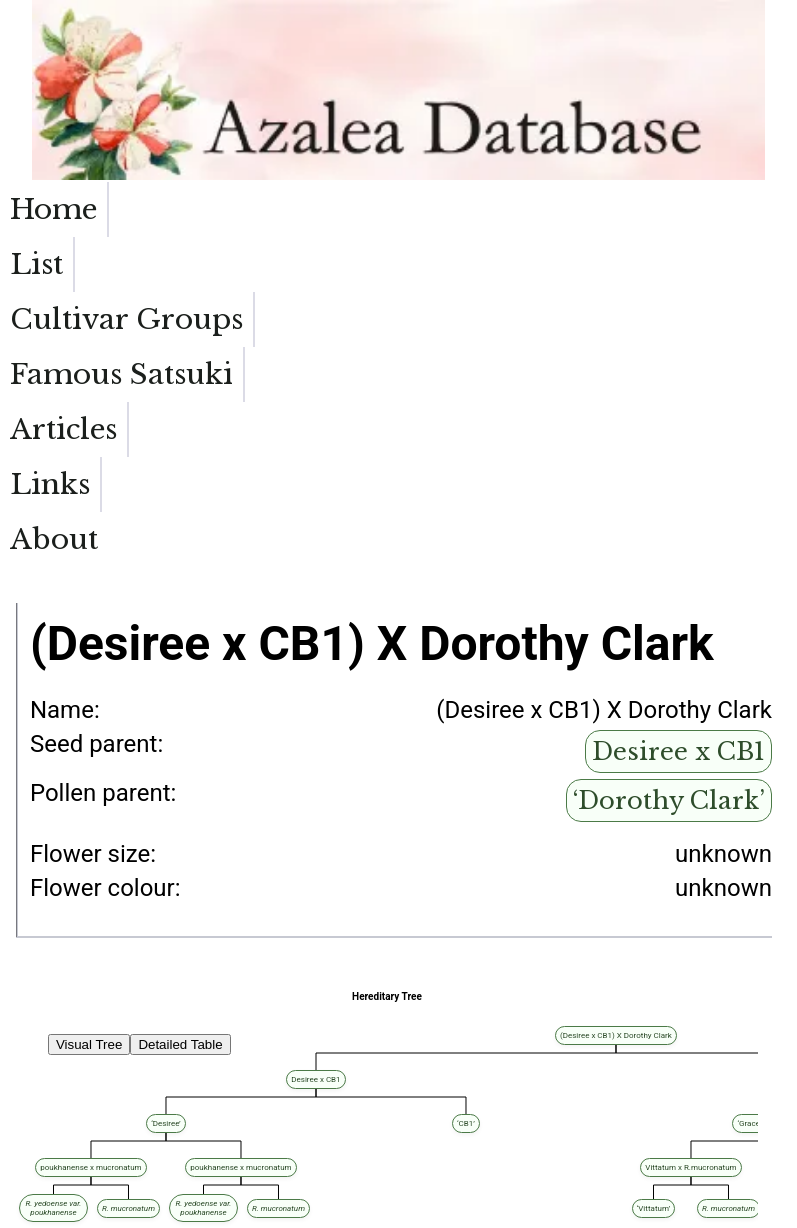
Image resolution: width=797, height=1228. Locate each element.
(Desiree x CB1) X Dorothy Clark (174, 1035)
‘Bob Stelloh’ (43, 1035)
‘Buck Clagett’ (46, 1134)
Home (53, 209)
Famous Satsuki (390, 227)
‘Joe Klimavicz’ (49, 1101)
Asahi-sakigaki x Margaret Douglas (197, 1090)
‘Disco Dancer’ (47, 1123)
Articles (521, 209)
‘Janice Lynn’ (138, 1134)
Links (637, 209)
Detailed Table (180, 749)
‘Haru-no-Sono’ (148, 1101)
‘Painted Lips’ (45, 1112)
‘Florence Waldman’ (239, 1079)
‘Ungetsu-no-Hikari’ (155, 1123)
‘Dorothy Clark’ (669, 505)
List (145, 209)
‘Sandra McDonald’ (57, 1145)
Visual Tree (89, 749)
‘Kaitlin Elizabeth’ (53, 1079)
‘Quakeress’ (279, 1035)
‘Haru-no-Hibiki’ (166, 1145)
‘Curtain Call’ (44, 1178)
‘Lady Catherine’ (51, 1090)
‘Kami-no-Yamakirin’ (152, 1112)
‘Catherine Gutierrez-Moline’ (77, 1167)
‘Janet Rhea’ (183, 1068)
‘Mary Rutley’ (44, 1156)
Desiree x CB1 (678, 456)
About (743, 209)
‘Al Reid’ (33, 1068)
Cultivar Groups (253, 227)
